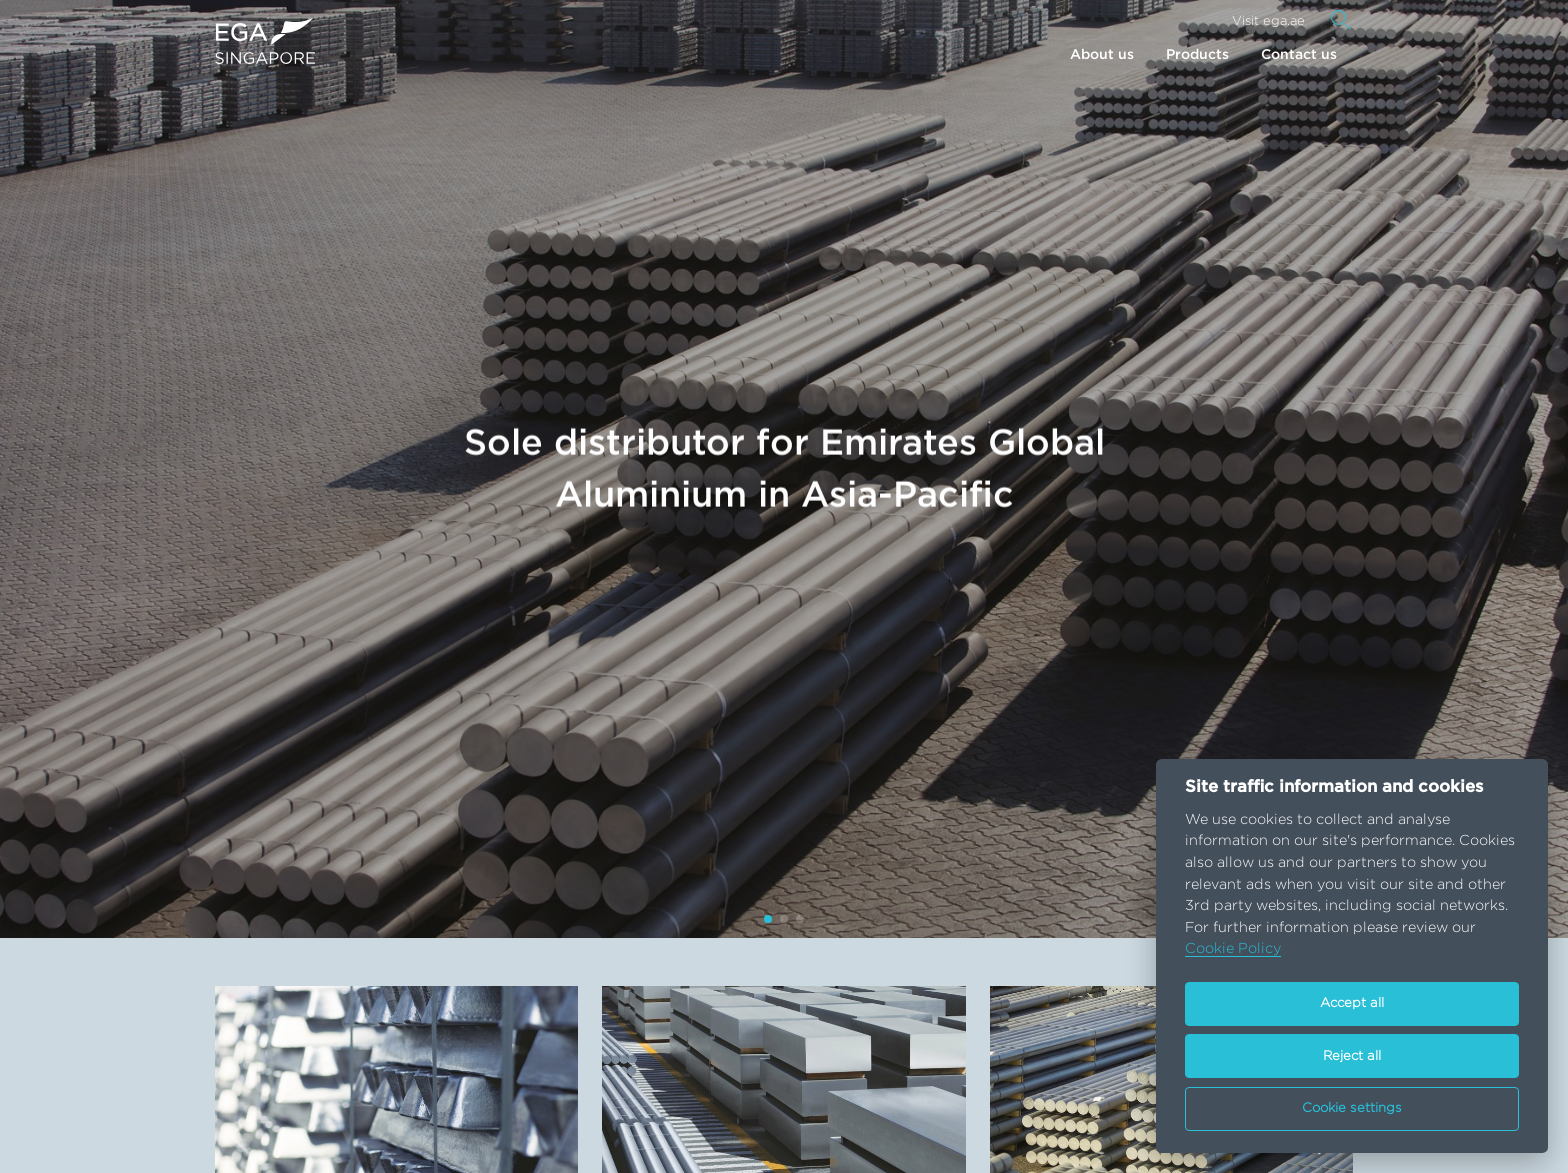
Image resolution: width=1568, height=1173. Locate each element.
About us (1102, 55)
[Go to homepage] (265, 41)
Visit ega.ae (1268, 21)
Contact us (1299, 55)
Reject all (1352, 1056)
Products (1197, 55)
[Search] (1341, 20)
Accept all (1352, 1003)
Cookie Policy (1233, 948)
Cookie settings (1352, 1108)
